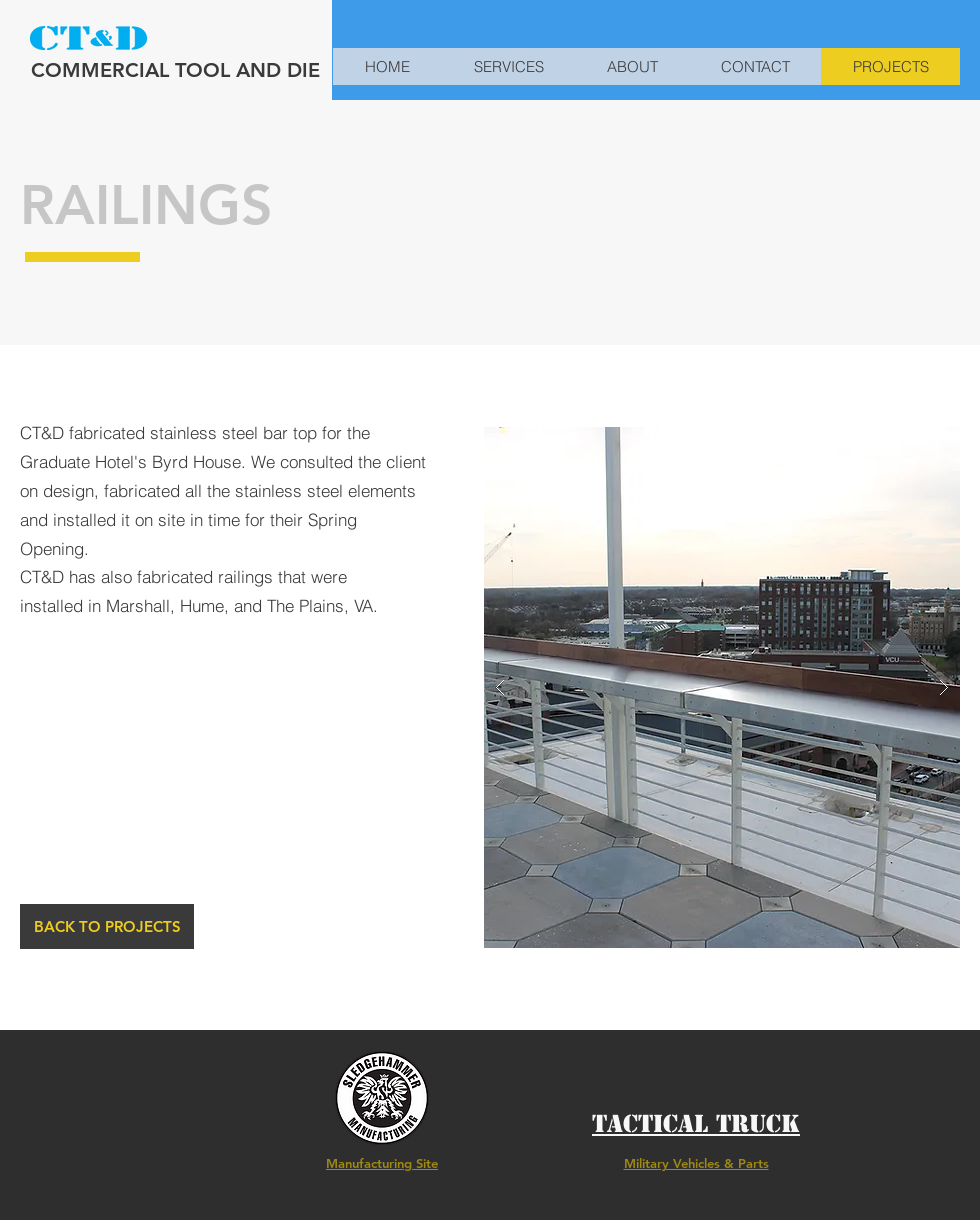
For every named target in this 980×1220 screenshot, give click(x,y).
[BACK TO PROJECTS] (107, 926)
